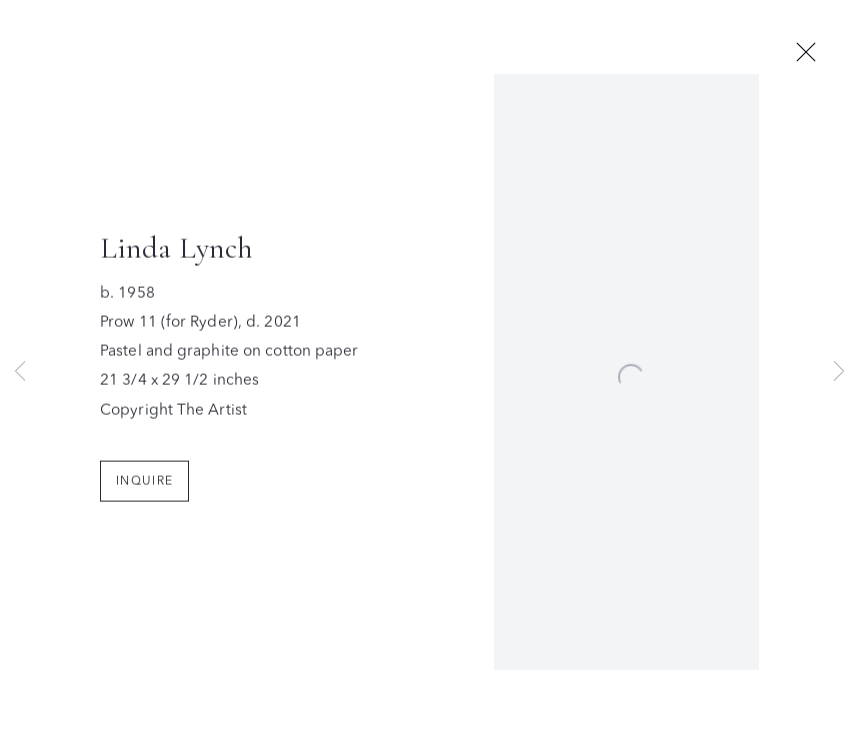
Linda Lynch (176, 251)
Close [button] (806, 53)
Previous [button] (20, 372)
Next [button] (839, 372)
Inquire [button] (144, 483)
